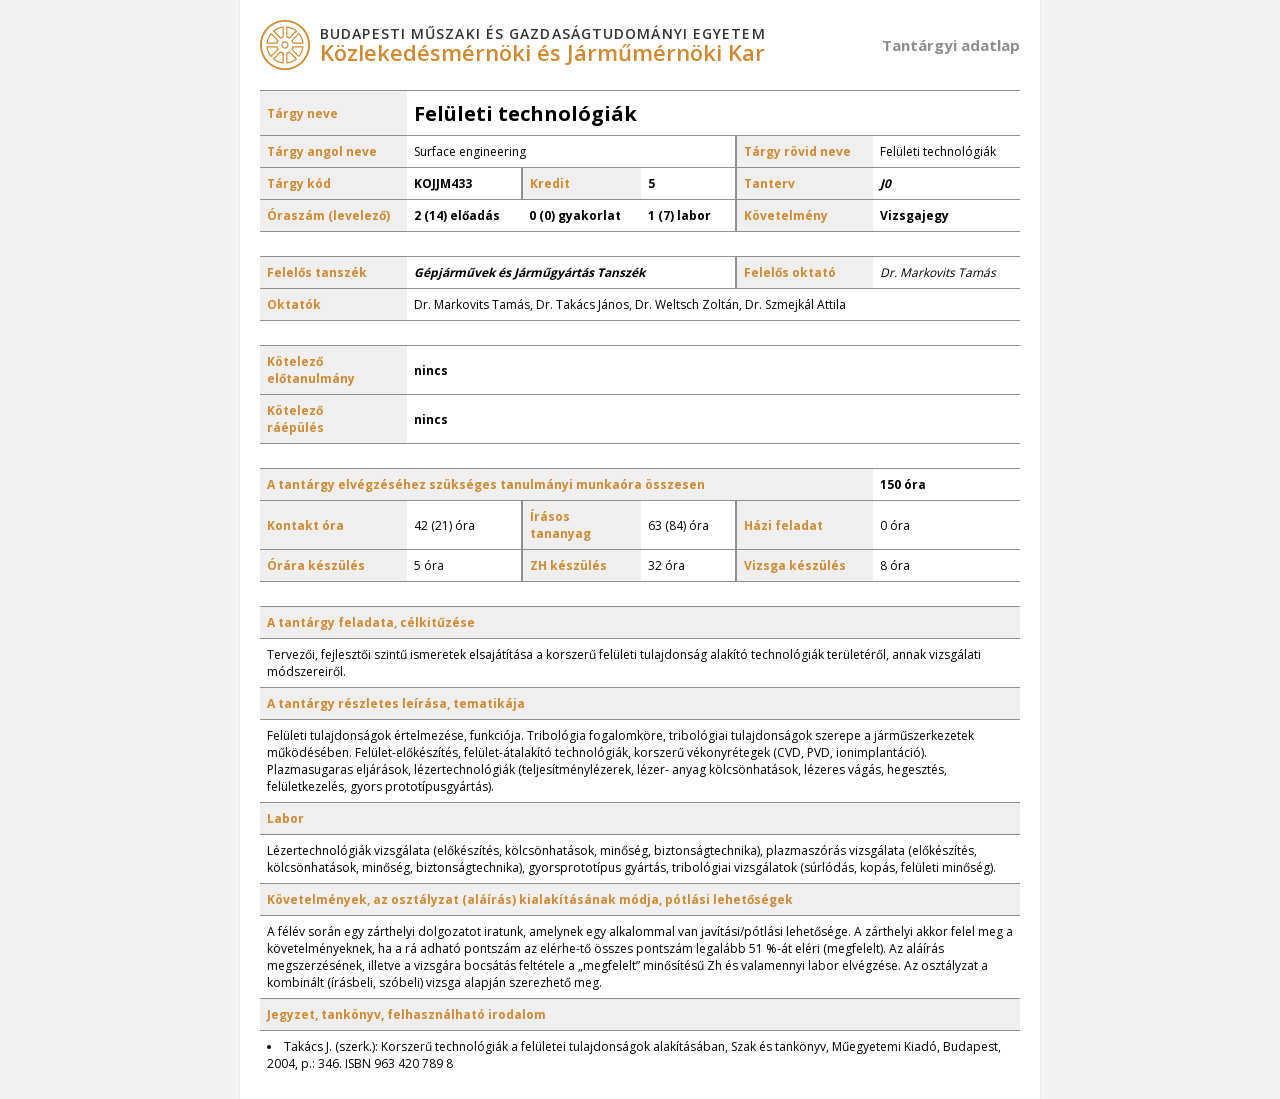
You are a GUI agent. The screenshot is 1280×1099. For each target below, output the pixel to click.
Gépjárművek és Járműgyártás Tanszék (529, 272)
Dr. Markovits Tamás (938, 272)
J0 (885, 183)
